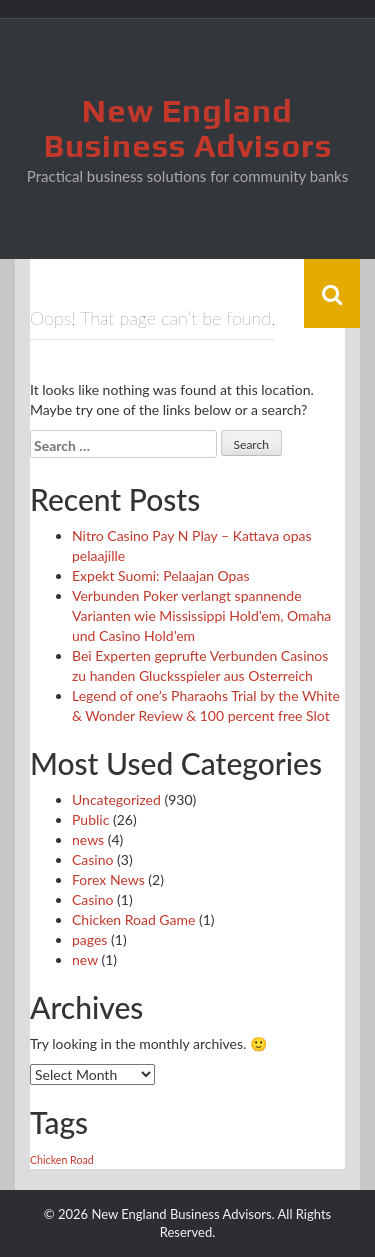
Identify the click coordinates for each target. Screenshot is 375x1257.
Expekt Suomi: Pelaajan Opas (160, 575)
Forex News (108, 879)
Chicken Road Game (133, 919)
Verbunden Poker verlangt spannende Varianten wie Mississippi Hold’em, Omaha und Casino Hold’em (201, 615)
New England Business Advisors (188, 128)
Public (90, 819)
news (88, 839)
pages (89, 939)
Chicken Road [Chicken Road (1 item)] (62, 1159)
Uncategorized (116, 799)
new (85, 959)
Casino (92, 859)
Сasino (92, 899)
